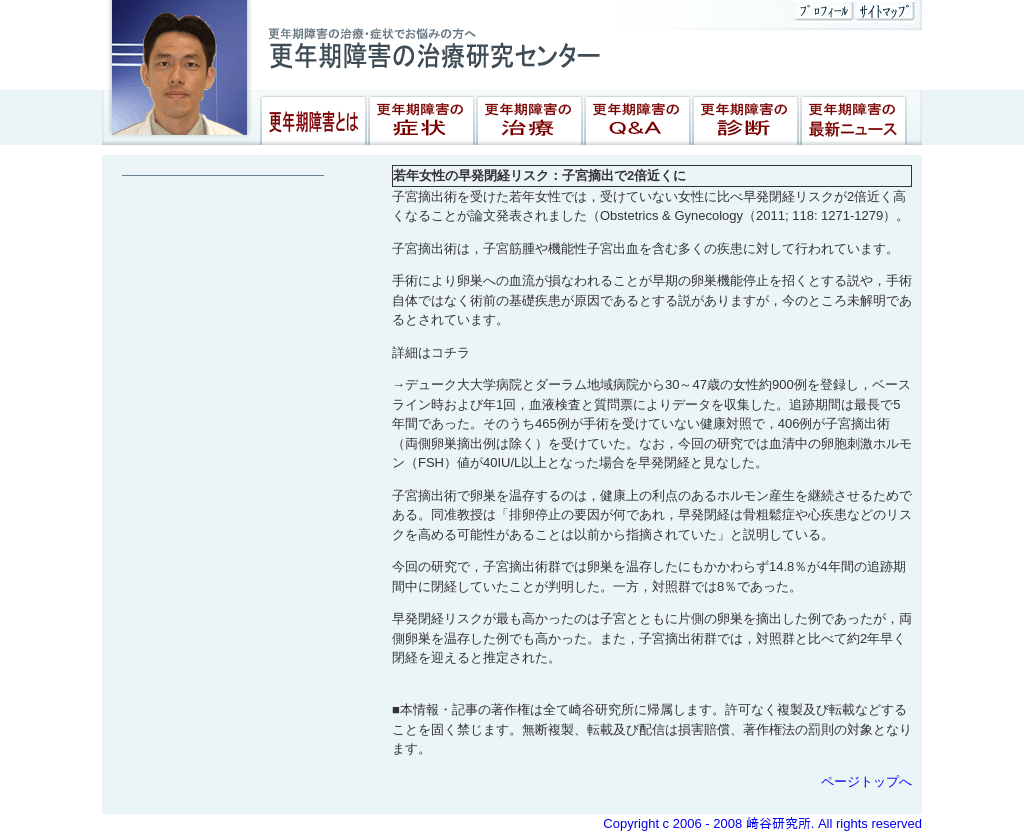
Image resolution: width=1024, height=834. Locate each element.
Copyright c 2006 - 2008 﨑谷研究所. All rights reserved (762, 823)
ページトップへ (866, 781)
